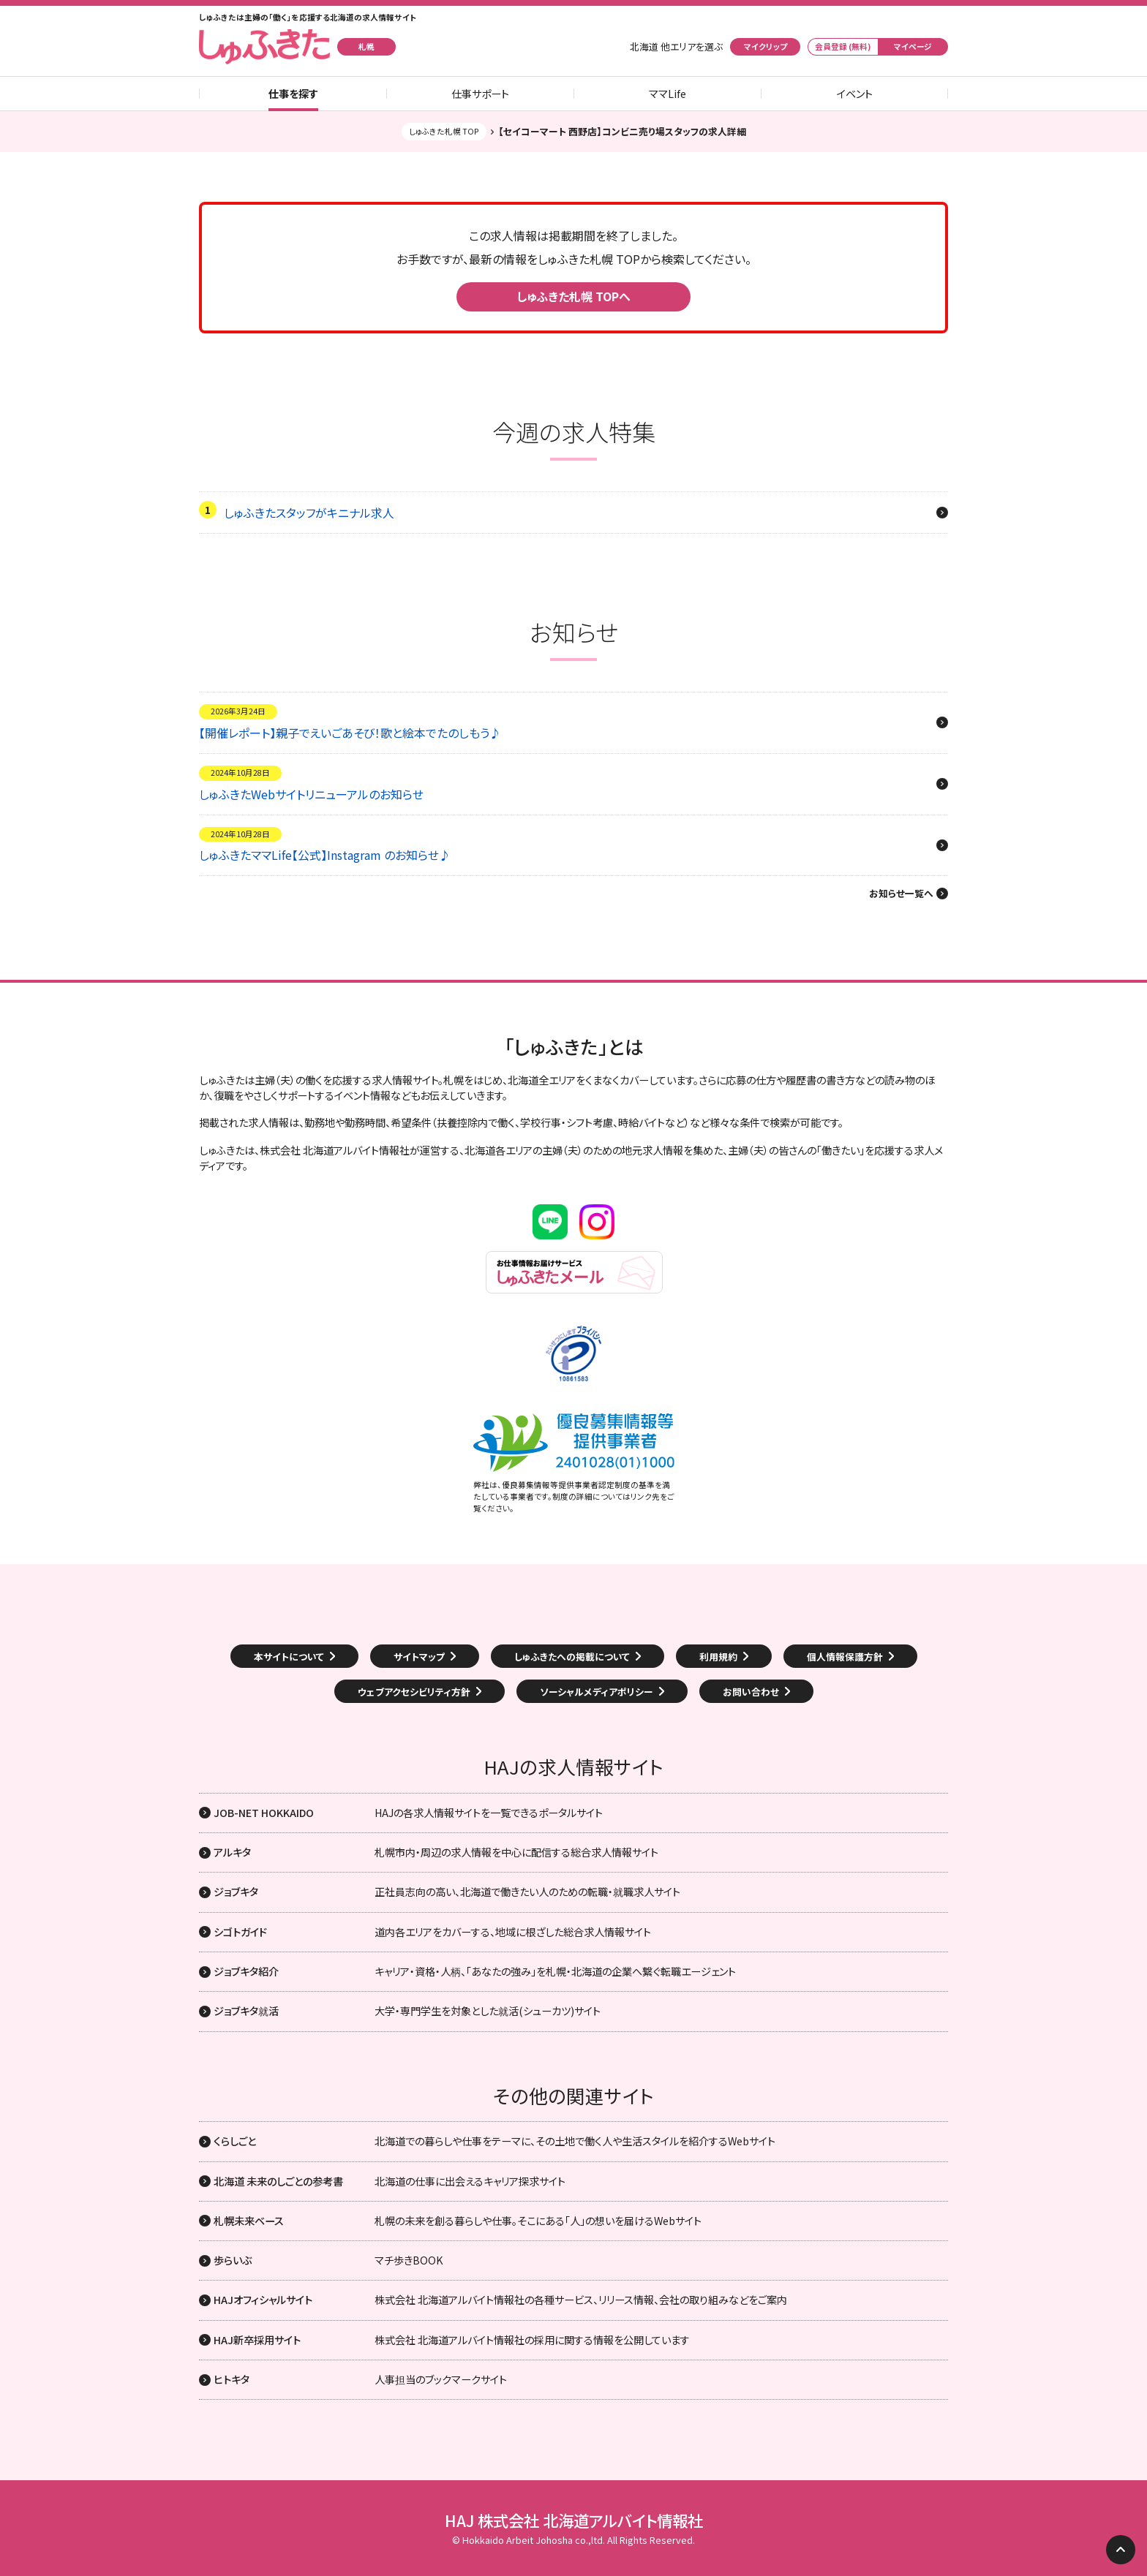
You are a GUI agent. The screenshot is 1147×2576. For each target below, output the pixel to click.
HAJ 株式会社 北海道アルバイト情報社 (574, 2520)
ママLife (667, 93)
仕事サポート (480, 93)
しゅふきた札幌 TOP (444, 131)
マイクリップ (765, 46)
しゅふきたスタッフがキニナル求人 (309, 512)
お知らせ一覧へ (901, 893)
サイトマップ (419, 1656)
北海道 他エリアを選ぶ (676, 47)
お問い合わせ (751, 1692)
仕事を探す (293, 93)
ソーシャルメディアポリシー (596, 1692)
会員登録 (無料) (843, 46)
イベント (855, 93)
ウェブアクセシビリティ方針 (414, 1692)
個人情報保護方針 (845, 1656)
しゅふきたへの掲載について (572, 1656)
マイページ (913, 46)
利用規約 (718, 1656)
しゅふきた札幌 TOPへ (573, 296)
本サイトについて (289, 1656)
